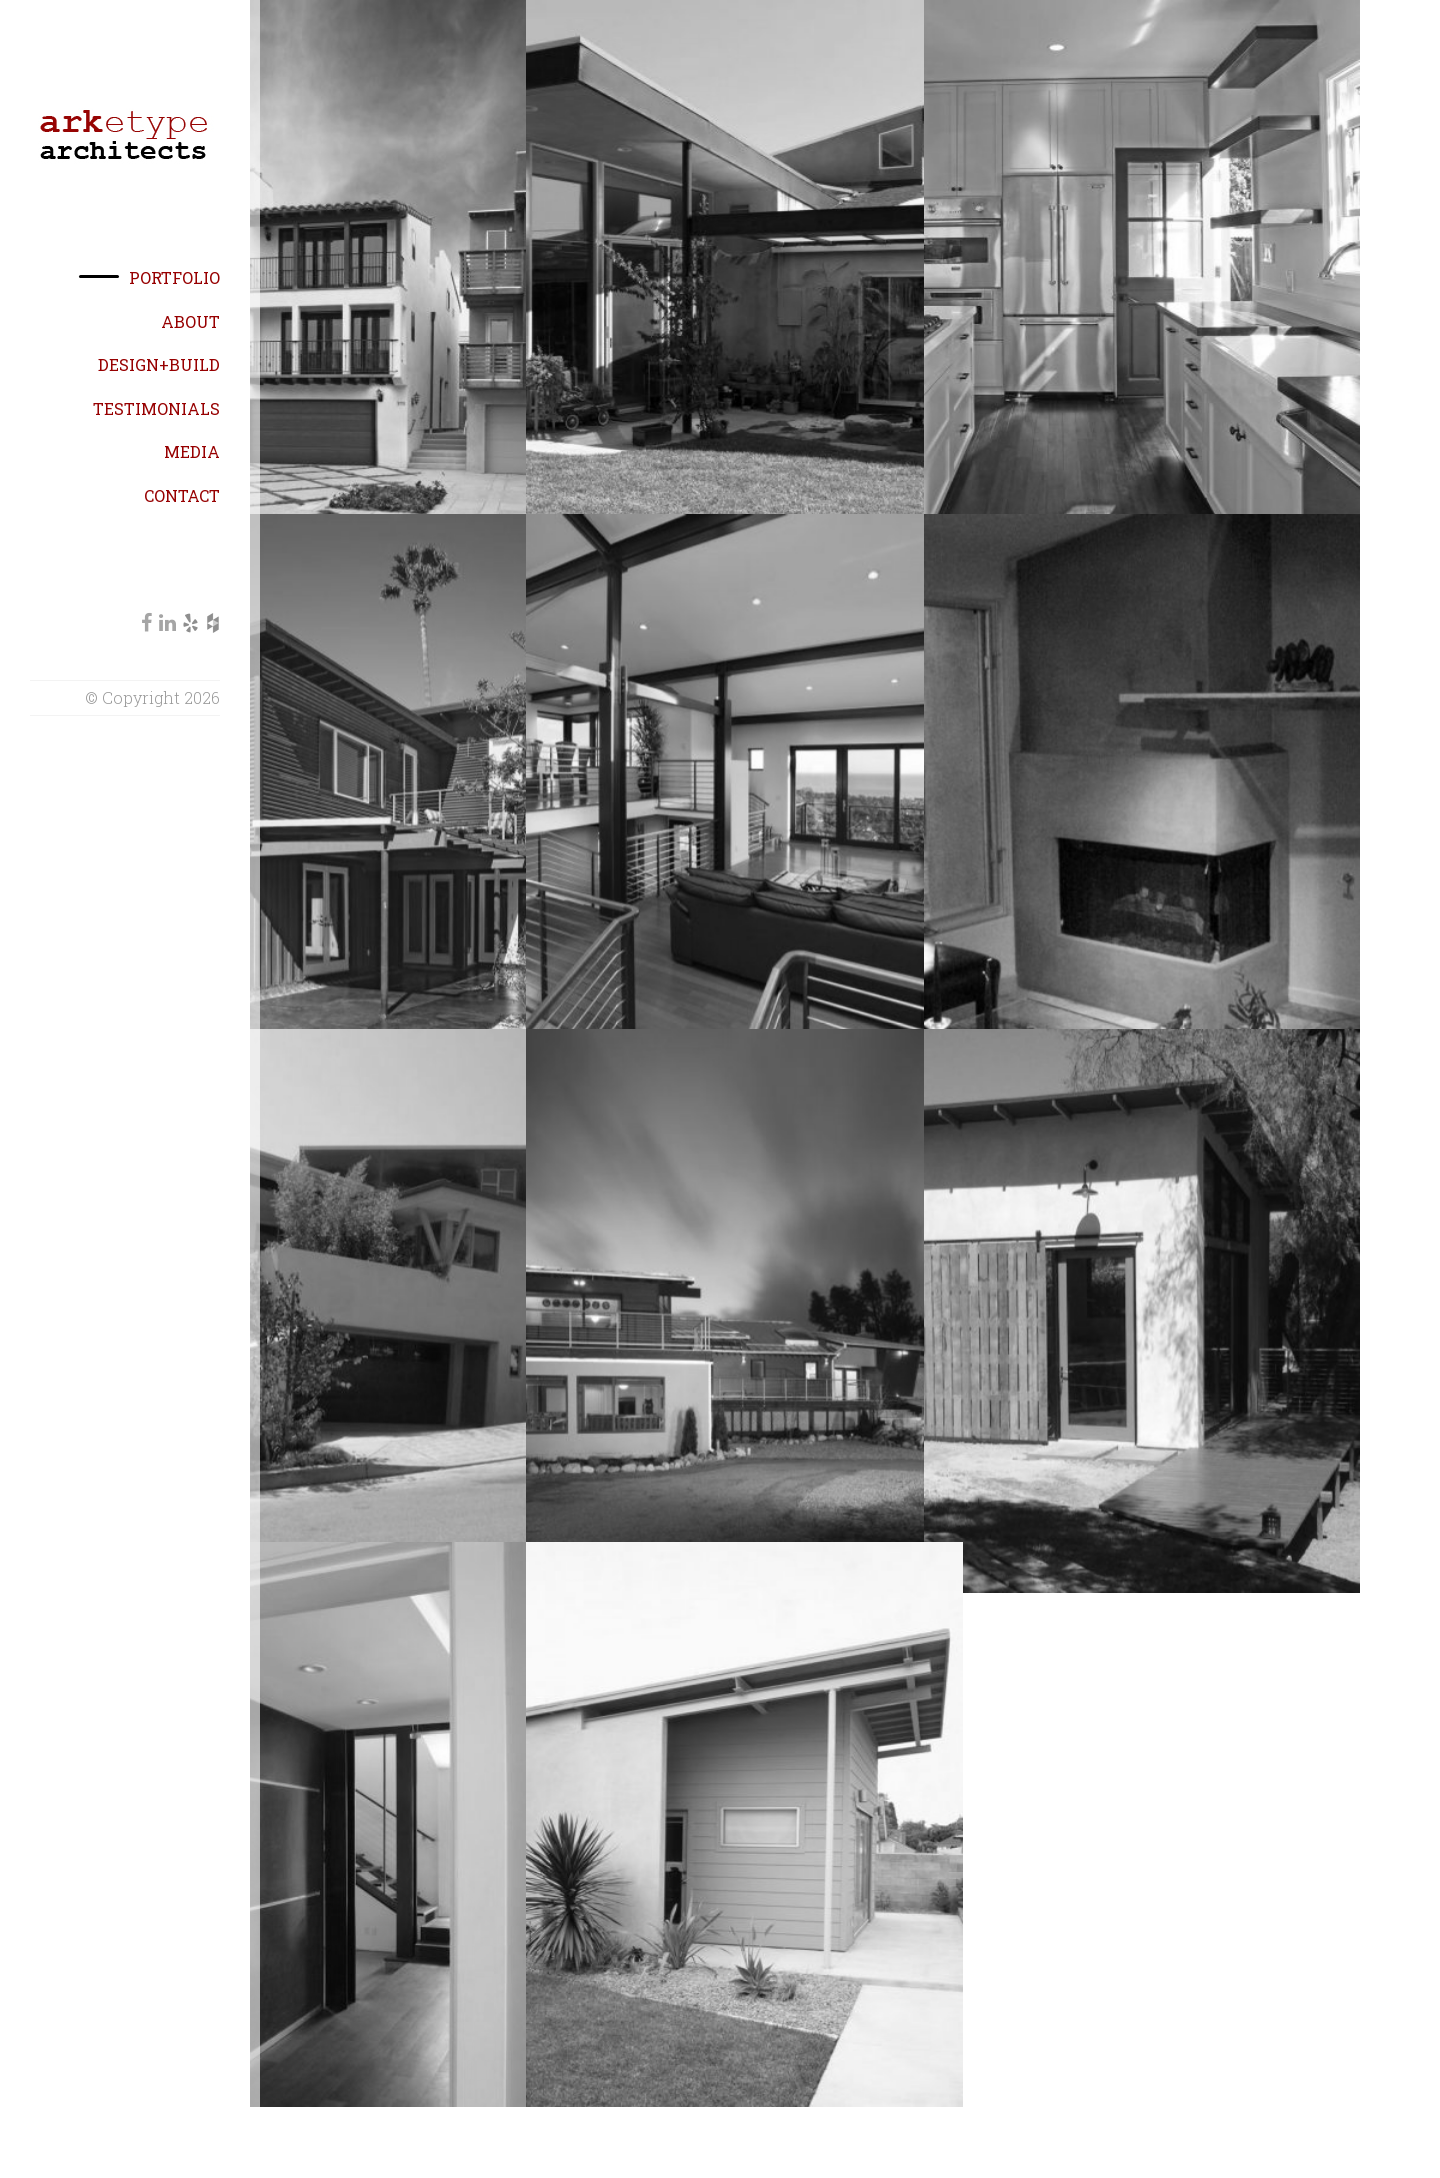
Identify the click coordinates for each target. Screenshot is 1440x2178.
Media (192, 451)
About (190, 321)
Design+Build (159, 364)
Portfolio (174, 277)
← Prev (801, 2108)
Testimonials (156, 408)
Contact (182, 495)
